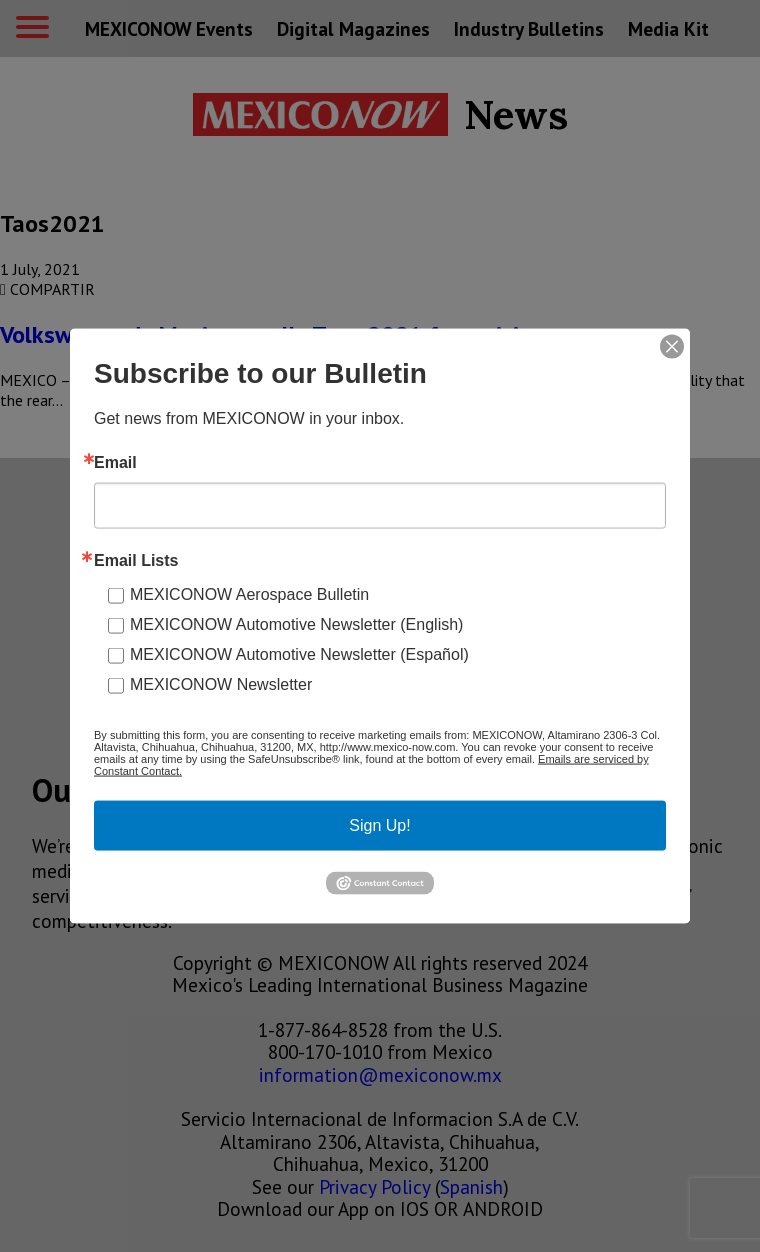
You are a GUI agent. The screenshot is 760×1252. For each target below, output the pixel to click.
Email (115, 463)
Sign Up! (379, 825)
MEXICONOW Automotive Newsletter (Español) (299, 654)
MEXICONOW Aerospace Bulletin (249, 594)
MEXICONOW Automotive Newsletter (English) (296, 624)
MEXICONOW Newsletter (221, 684)
